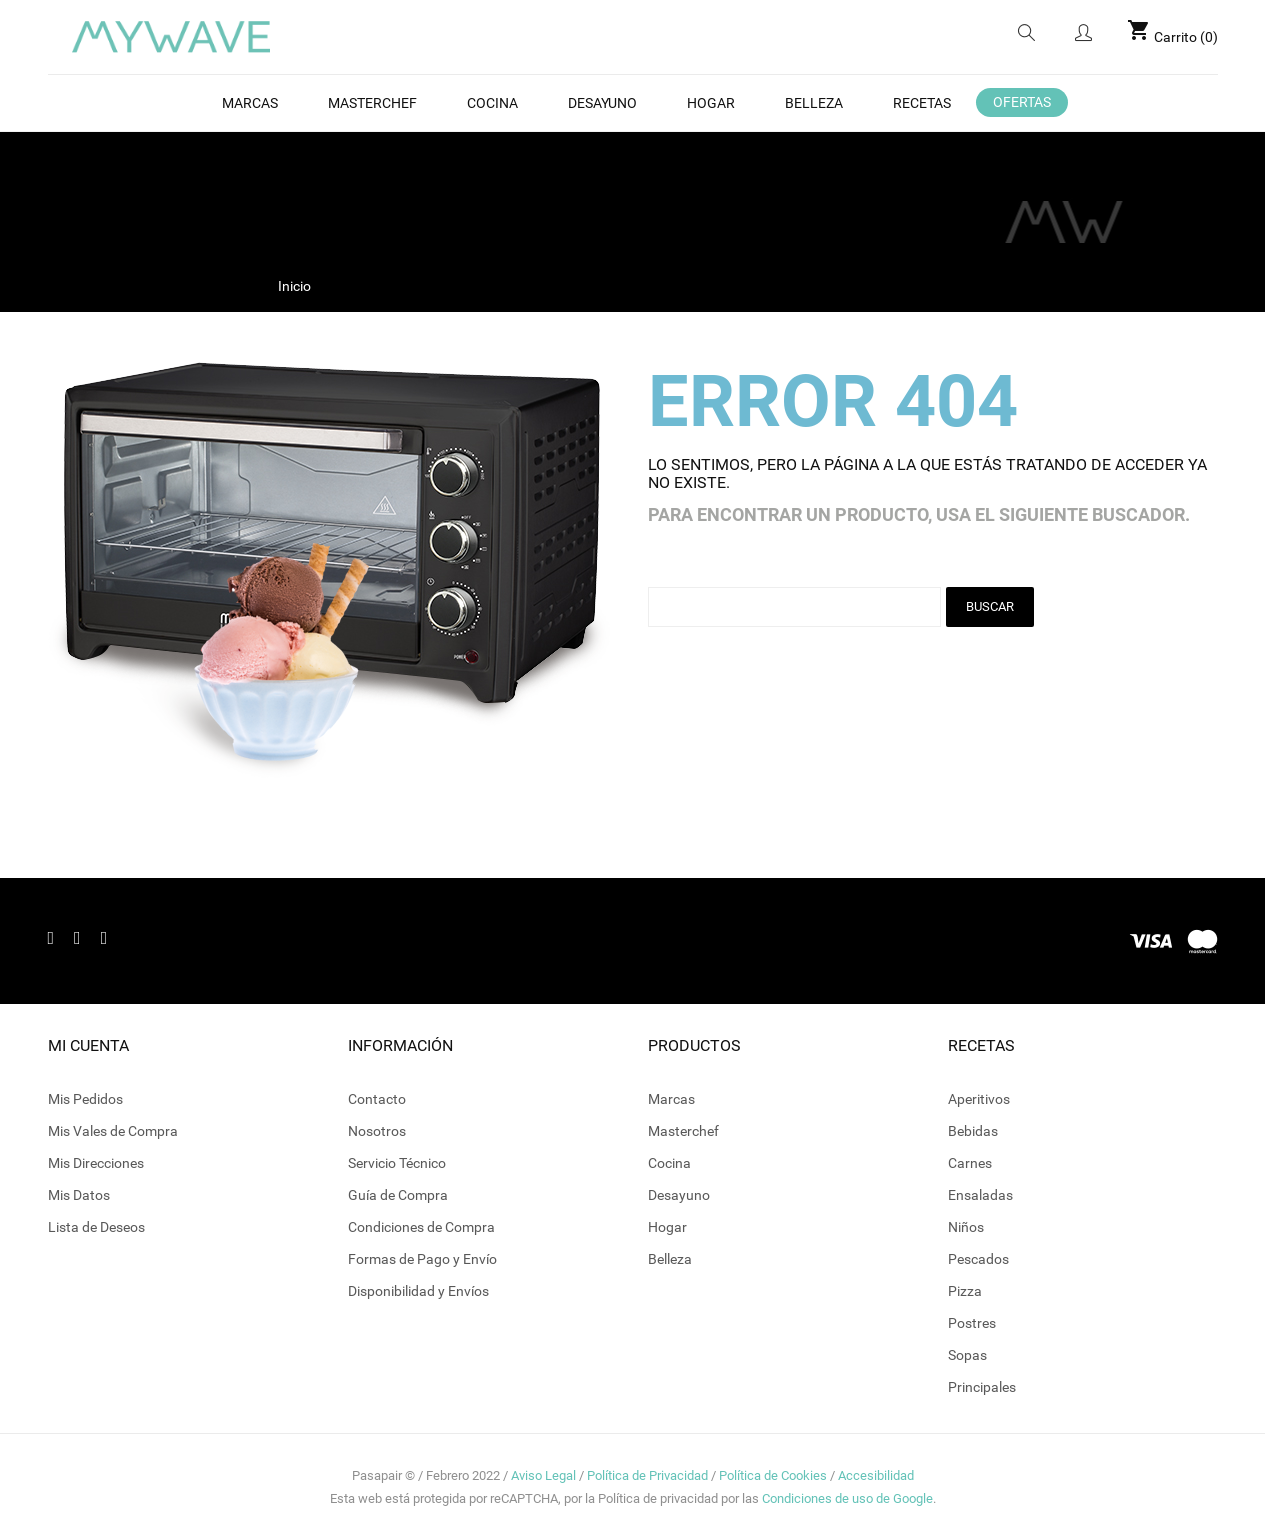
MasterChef (372, 103)
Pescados (978, 1259)
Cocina (492, 103)
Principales (982, 1387)
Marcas (250, 103)
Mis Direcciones (96, 1163)
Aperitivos (979, 1099)
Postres (972, 1323)
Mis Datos (79, 1195)
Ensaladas (980, 1195)
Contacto (377, 1099)
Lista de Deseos (96, 1227)
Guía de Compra (398, 1195)
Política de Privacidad (647, 1475)
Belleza (670, 1259)
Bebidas (973, 1131)
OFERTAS (1022, 102)
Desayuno (602, 103)
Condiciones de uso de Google (847, 1498)
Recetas (922, 103)
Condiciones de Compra (421, 1227)
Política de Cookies (773, 1475)
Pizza (965, 1291)
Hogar (711, 103)
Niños (966, 1227)
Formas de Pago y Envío (422, 1259)
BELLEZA (814, 103)
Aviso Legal (543, 1475)
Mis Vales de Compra (113, 1131)
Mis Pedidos (85, 1099)
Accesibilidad (876, 1475)
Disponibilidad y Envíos (418, 1291)
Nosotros (377, 1131)
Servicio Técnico (397, 1163)
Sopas (967, 1355)
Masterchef (683, 1131)
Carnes (970, 1163)
